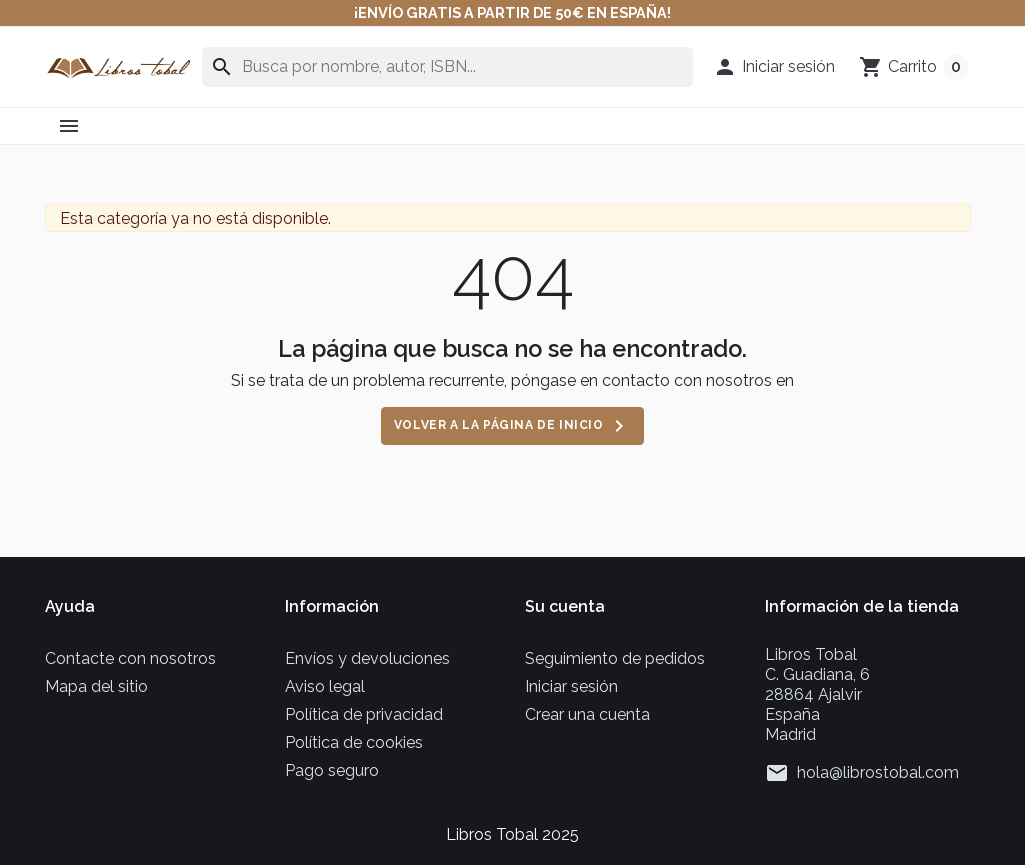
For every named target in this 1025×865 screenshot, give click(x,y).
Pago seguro (332, 770)
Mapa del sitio (96, 686)
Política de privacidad (364, 714)
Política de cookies (354, 742)
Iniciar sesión (571, 686)
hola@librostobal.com (878, 772)
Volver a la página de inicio (512, 426)
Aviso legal (325, 686)
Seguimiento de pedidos (615, 658)
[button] (774, 67)
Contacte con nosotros (130, 658)
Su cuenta (565, 606)
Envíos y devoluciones (367, 658)
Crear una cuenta (587, 714)
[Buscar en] (447, 67)
